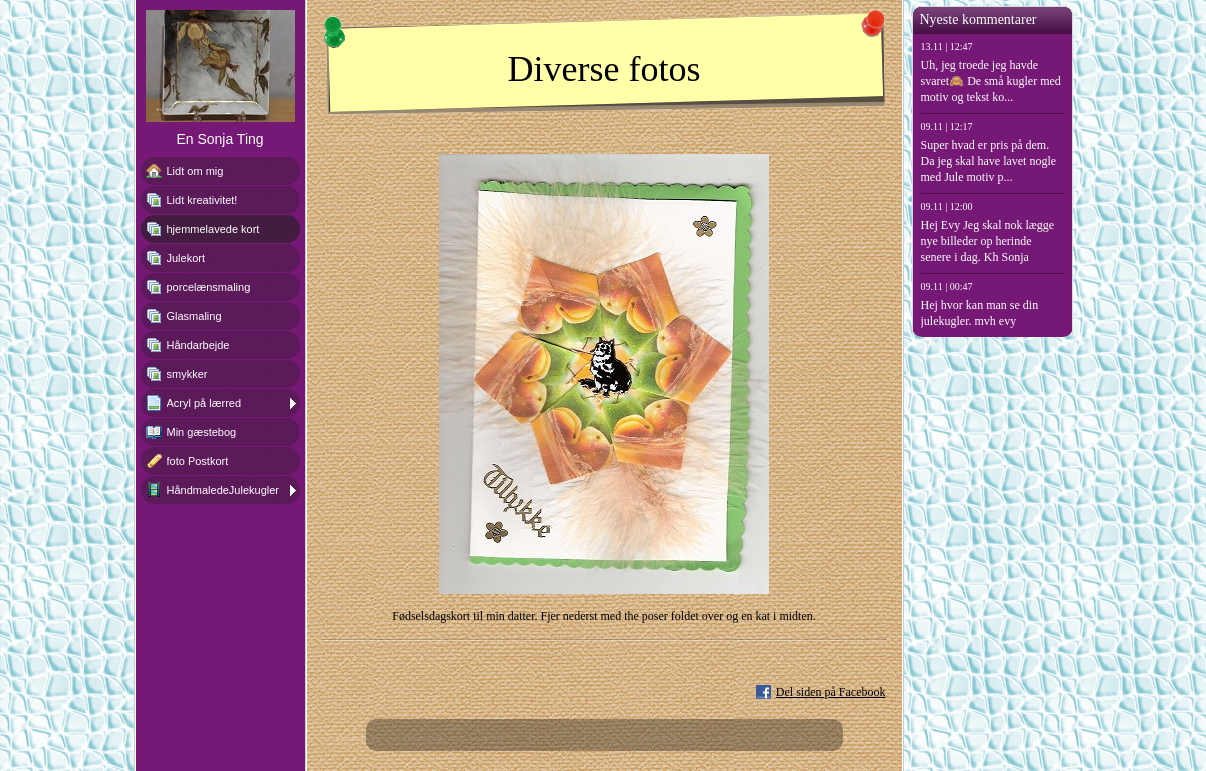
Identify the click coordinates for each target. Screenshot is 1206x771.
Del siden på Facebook (831, 692)
